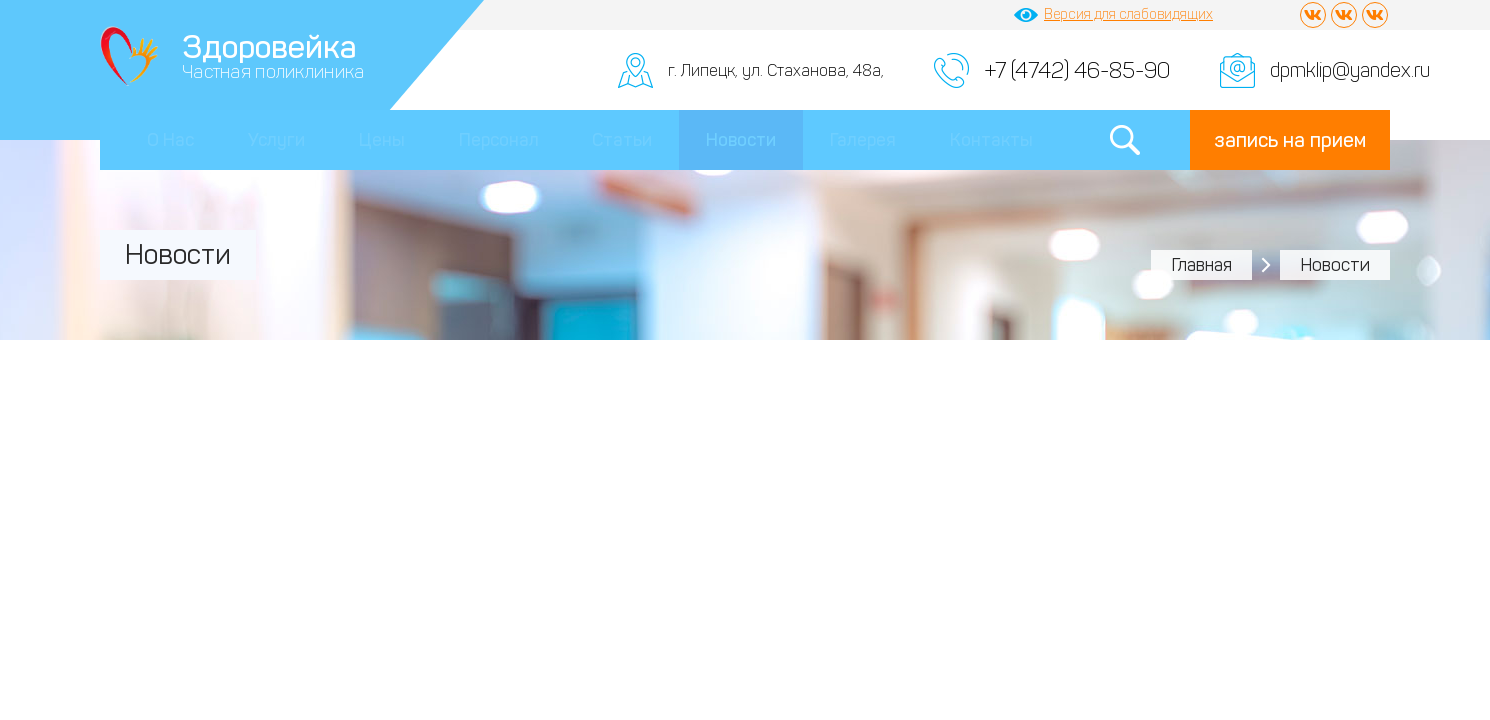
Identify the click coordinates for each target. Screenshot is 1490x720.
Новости (741, 140)
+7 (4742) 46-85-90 (1077, 70)
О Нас (170, 140)
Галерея (863, 140)
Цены (382, 140)
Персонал (499, 140)
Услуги (276, 140)
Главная (1201, 265)
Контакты (991, 140)
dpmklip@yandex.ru (1350, 70)
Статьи (622, 140)
